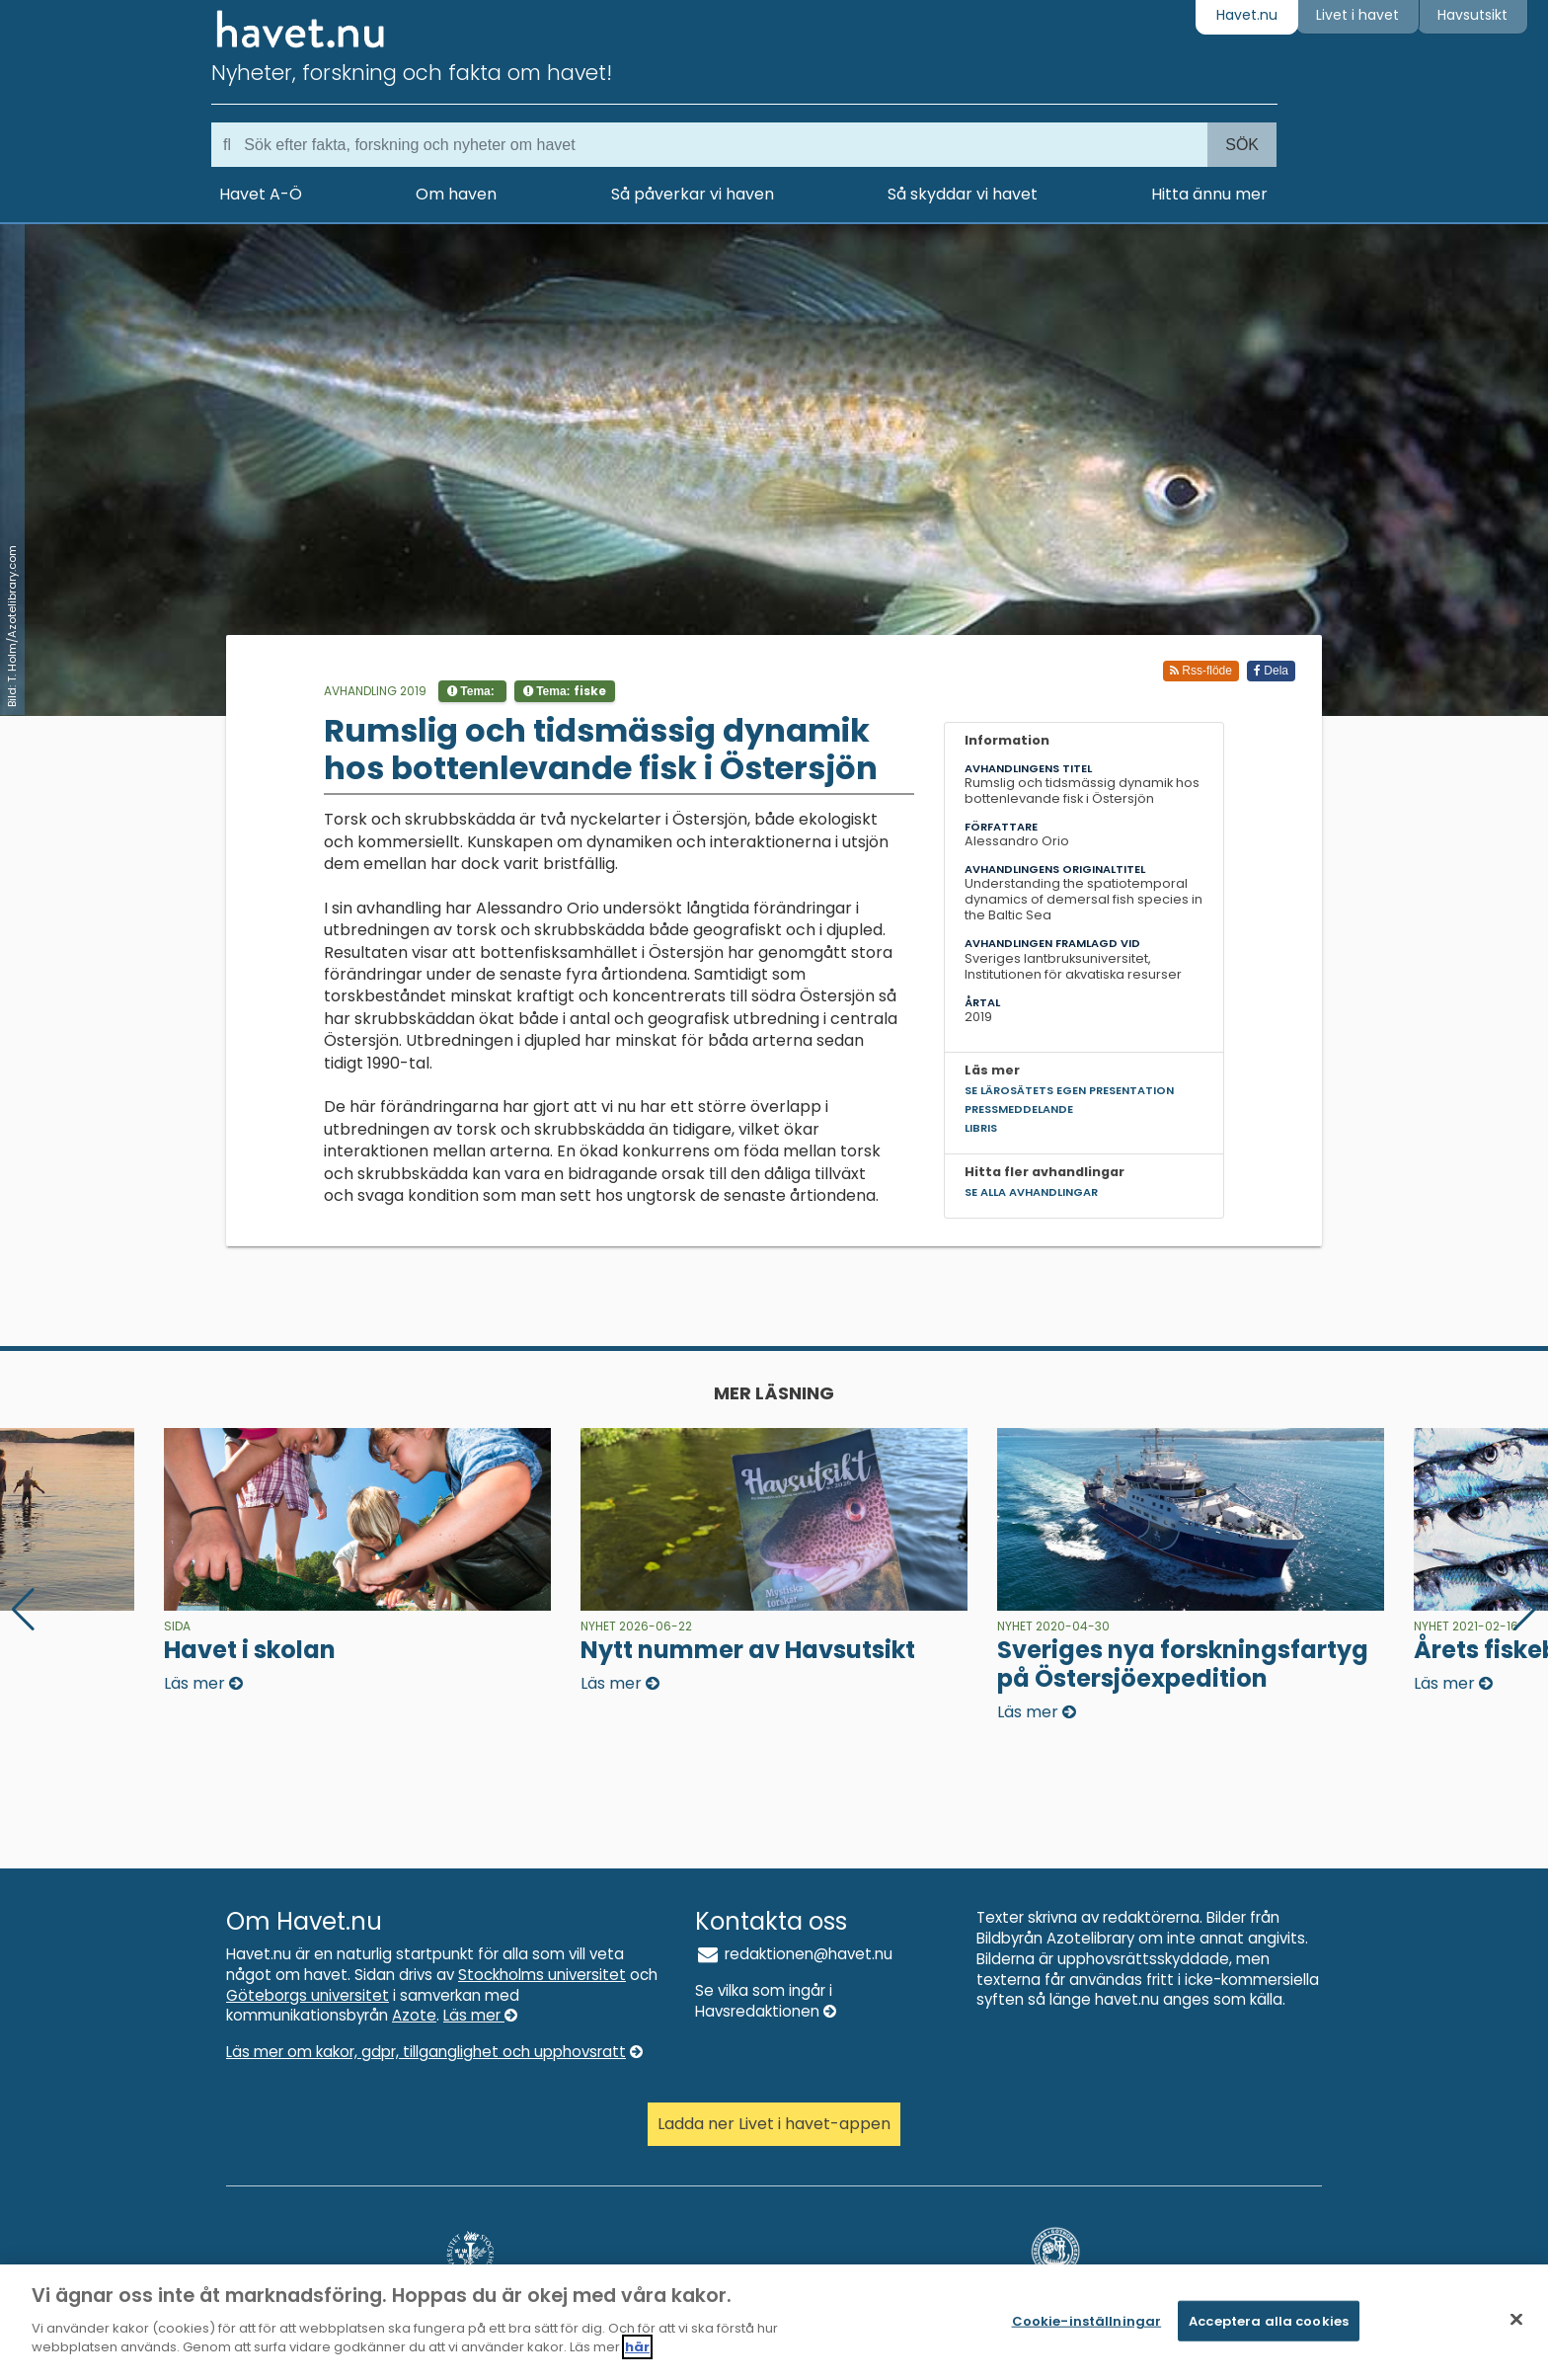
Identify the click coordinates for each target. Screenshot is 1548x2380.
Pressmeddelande (1019, 1109)
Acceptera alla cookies (1269, 2320)
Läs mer (480, 2015)
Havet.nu (1246, 15)
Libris (981, 1128)
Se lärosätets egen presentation (1069, 1090)
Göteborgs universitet (307, 1995)
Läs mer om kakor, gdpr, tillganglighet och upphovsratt (434, 2051)
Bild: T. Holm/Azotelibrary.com (12, 626)
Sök (1242, 144)
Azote (414, 2015)
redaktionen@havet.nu (793, 1954)
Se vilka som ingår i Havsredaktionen (765, 2001)
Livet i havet (1357, 15)
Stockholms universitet (542, 1974)
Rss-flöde (1201, 670)
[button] (1524, 1609)
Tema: (472, 690)
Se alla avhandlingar (1031, 1192)
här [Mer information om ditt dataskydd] (637, 2348)
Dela (1271, 670)
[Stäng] (1516, 2318)
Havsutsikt (1472, 15)
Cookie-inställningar (1087, 2320)
